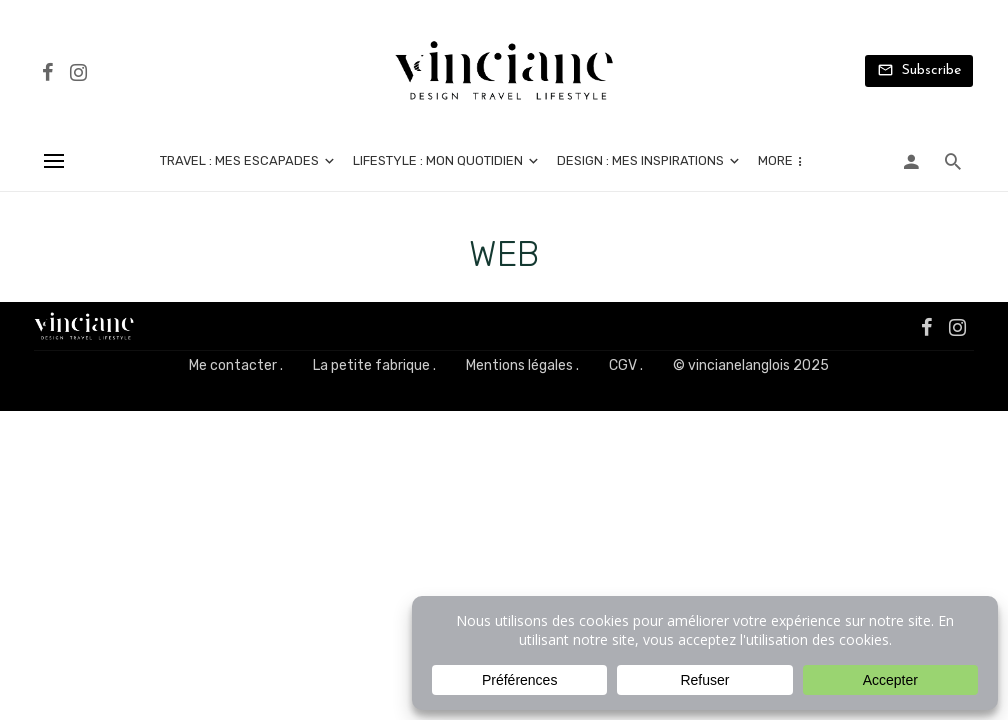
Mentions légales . (522, 365)
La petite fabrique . (374, 365)
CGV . (626, 365)
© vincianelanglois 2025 (751, 365)
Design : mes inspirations (640, 160)
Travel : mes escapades (239, 160)
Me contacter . (236, 365)
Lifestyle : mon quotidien (438, 160)
